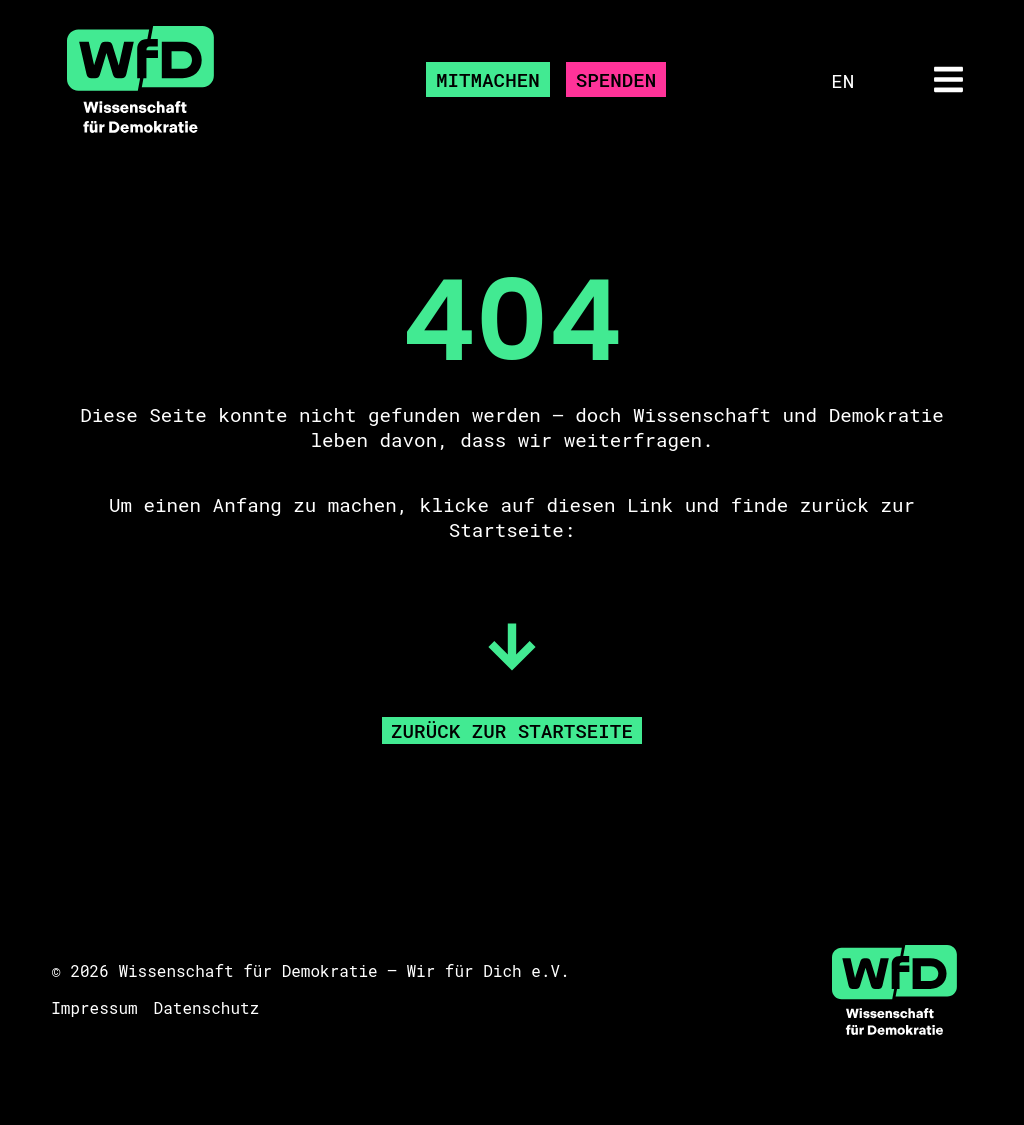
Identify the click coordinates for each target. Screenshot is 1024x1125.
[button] (948, 80)
